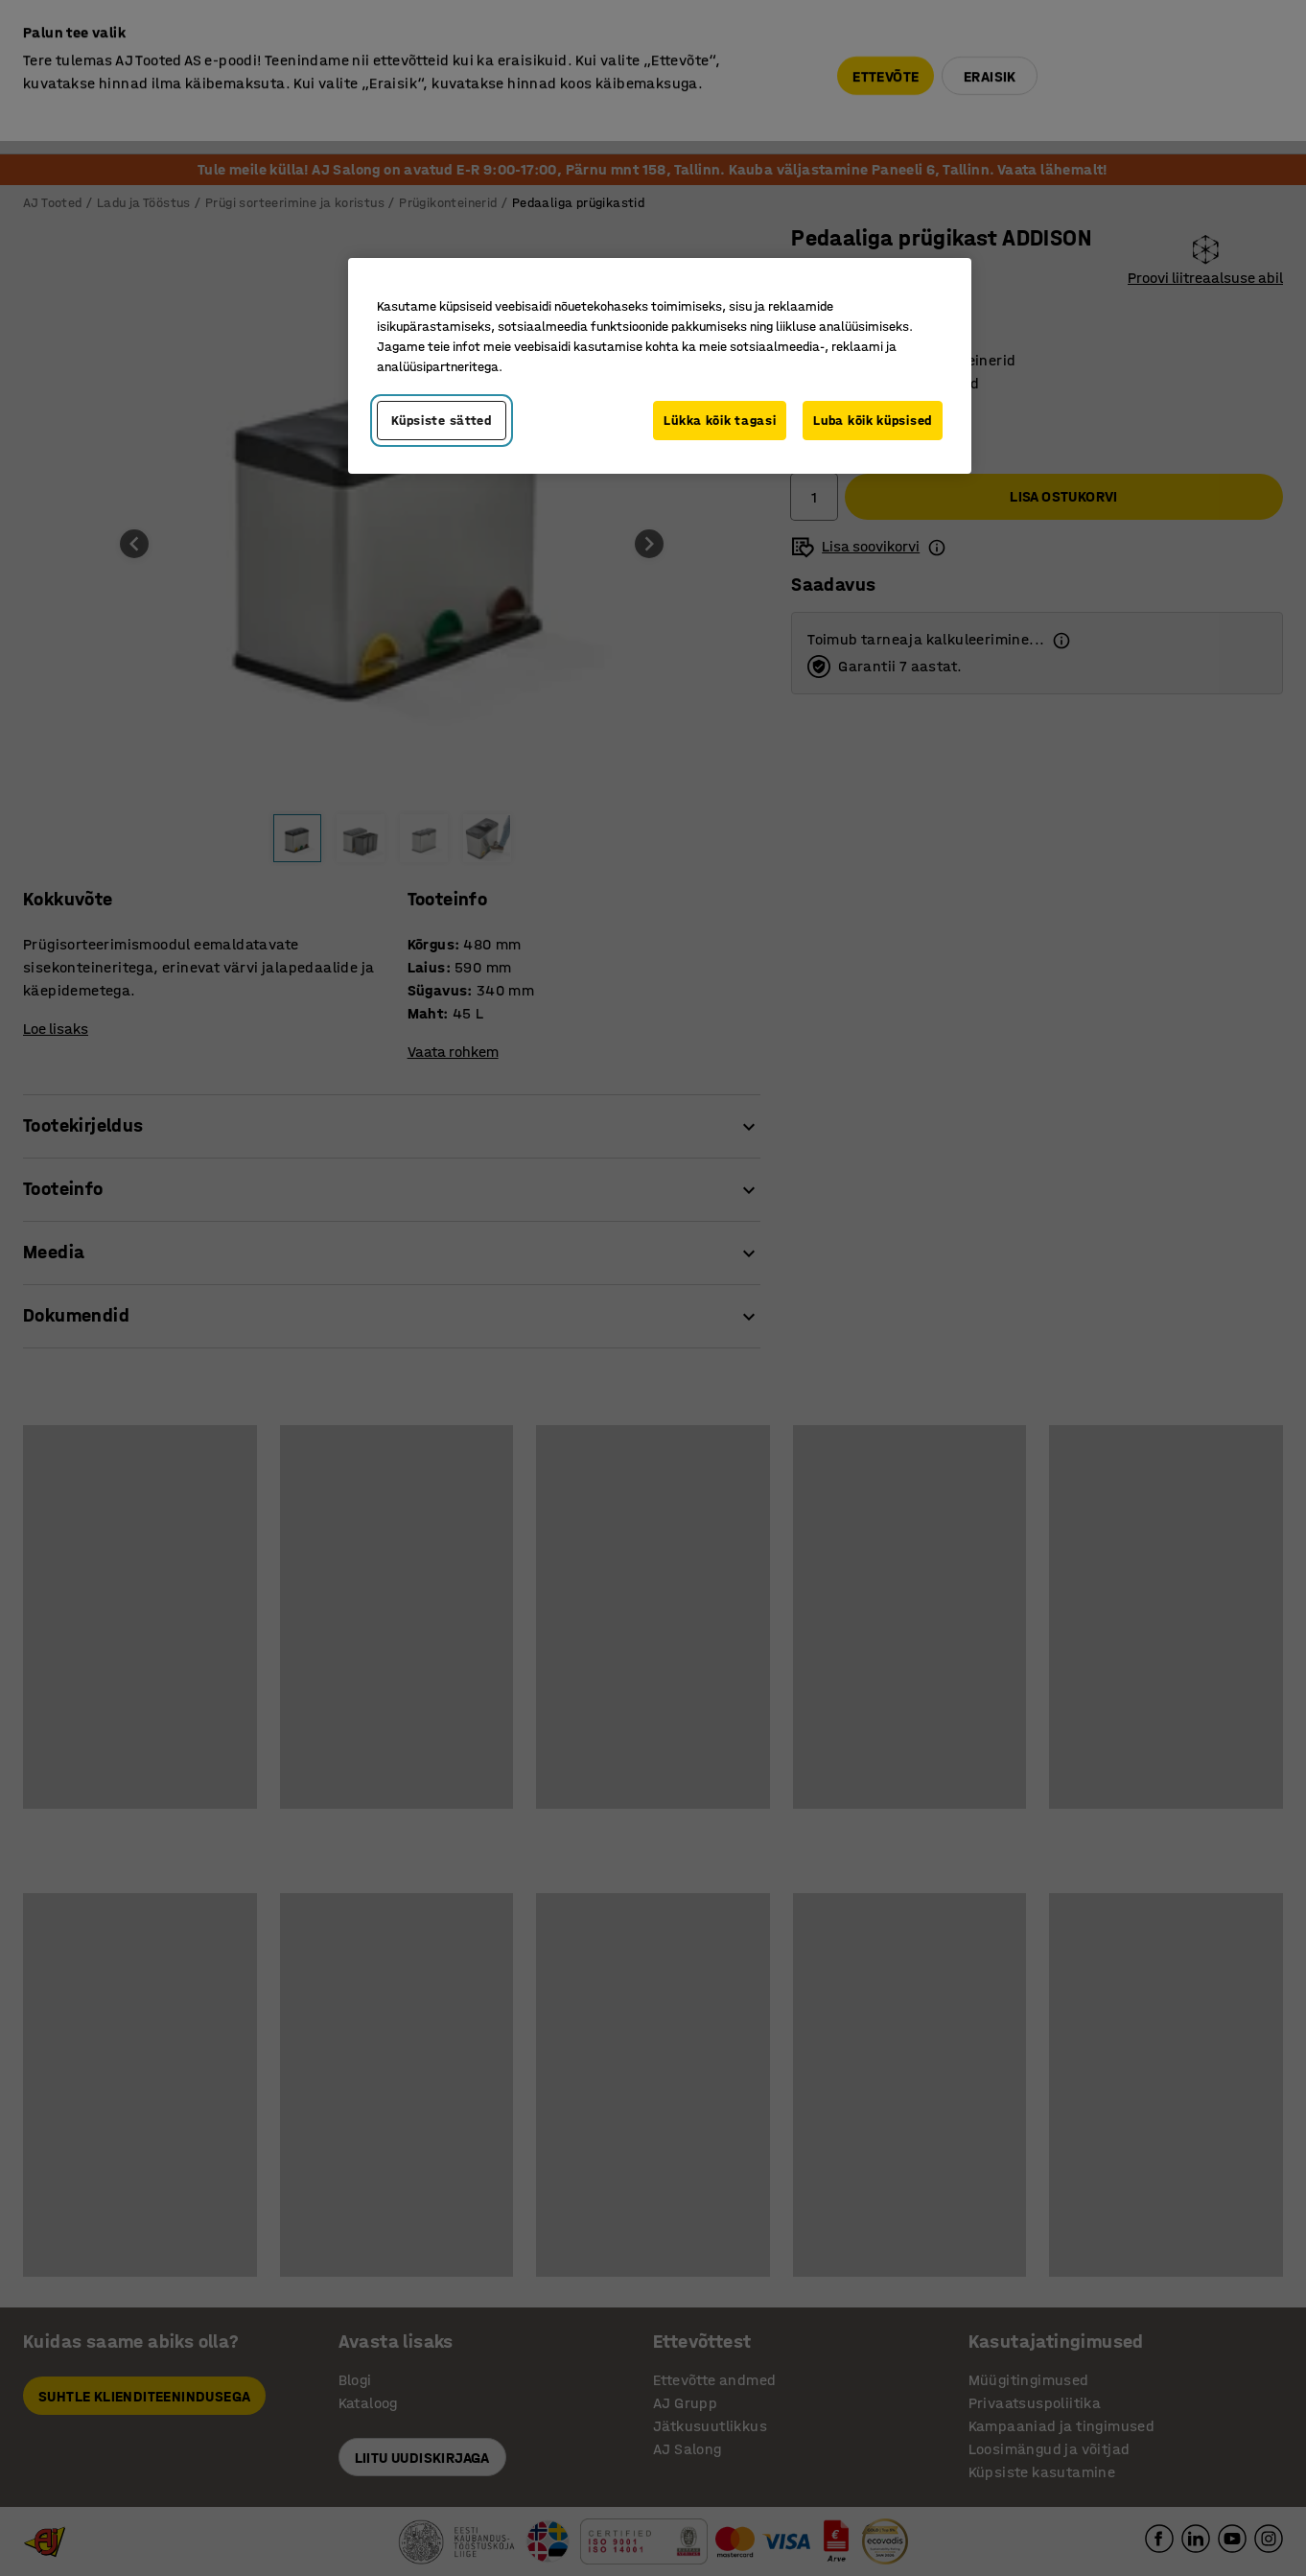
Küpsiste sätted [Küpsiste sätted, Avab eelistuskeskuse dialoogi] (441, 420)
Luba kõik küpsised (872, 420)
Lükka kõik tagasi (720, 420)
